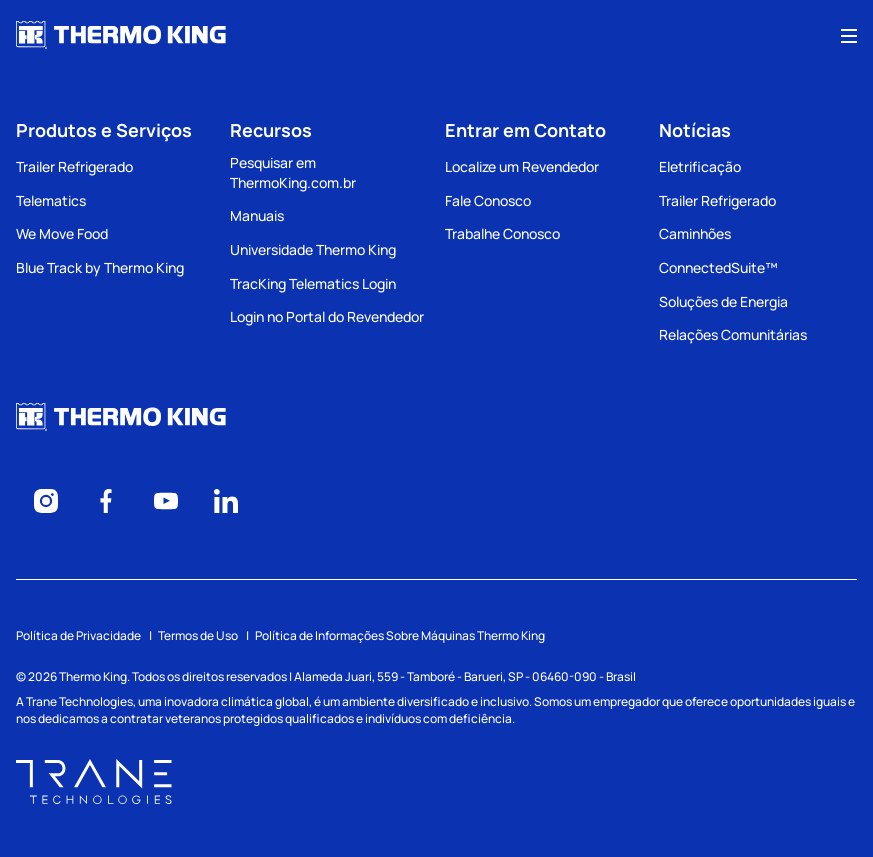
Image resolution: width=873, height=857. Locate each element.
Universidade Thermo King (313, 249)
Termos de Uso (198, 635)
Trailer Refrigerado (74, 166)
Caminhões (695, 233)
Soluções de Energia (723, 301)
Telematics (51, 200)
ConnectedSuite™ (718, 267)
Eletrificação (700, 166)
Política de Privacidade (78, 635)
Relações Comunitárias (733, 334)
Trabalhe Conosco (502, 233)
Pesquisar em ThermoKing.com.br (293, 172)
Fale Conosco (488, 200)
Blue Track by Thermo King (100, 267)
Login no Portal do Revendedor (327, 316)
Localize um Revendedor (522, 166)
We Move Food (62, 233)
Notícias (695, 130)
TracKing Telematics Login (313, 283)
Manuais (257, 215)
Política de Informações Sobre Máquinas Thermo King (400, 635)
